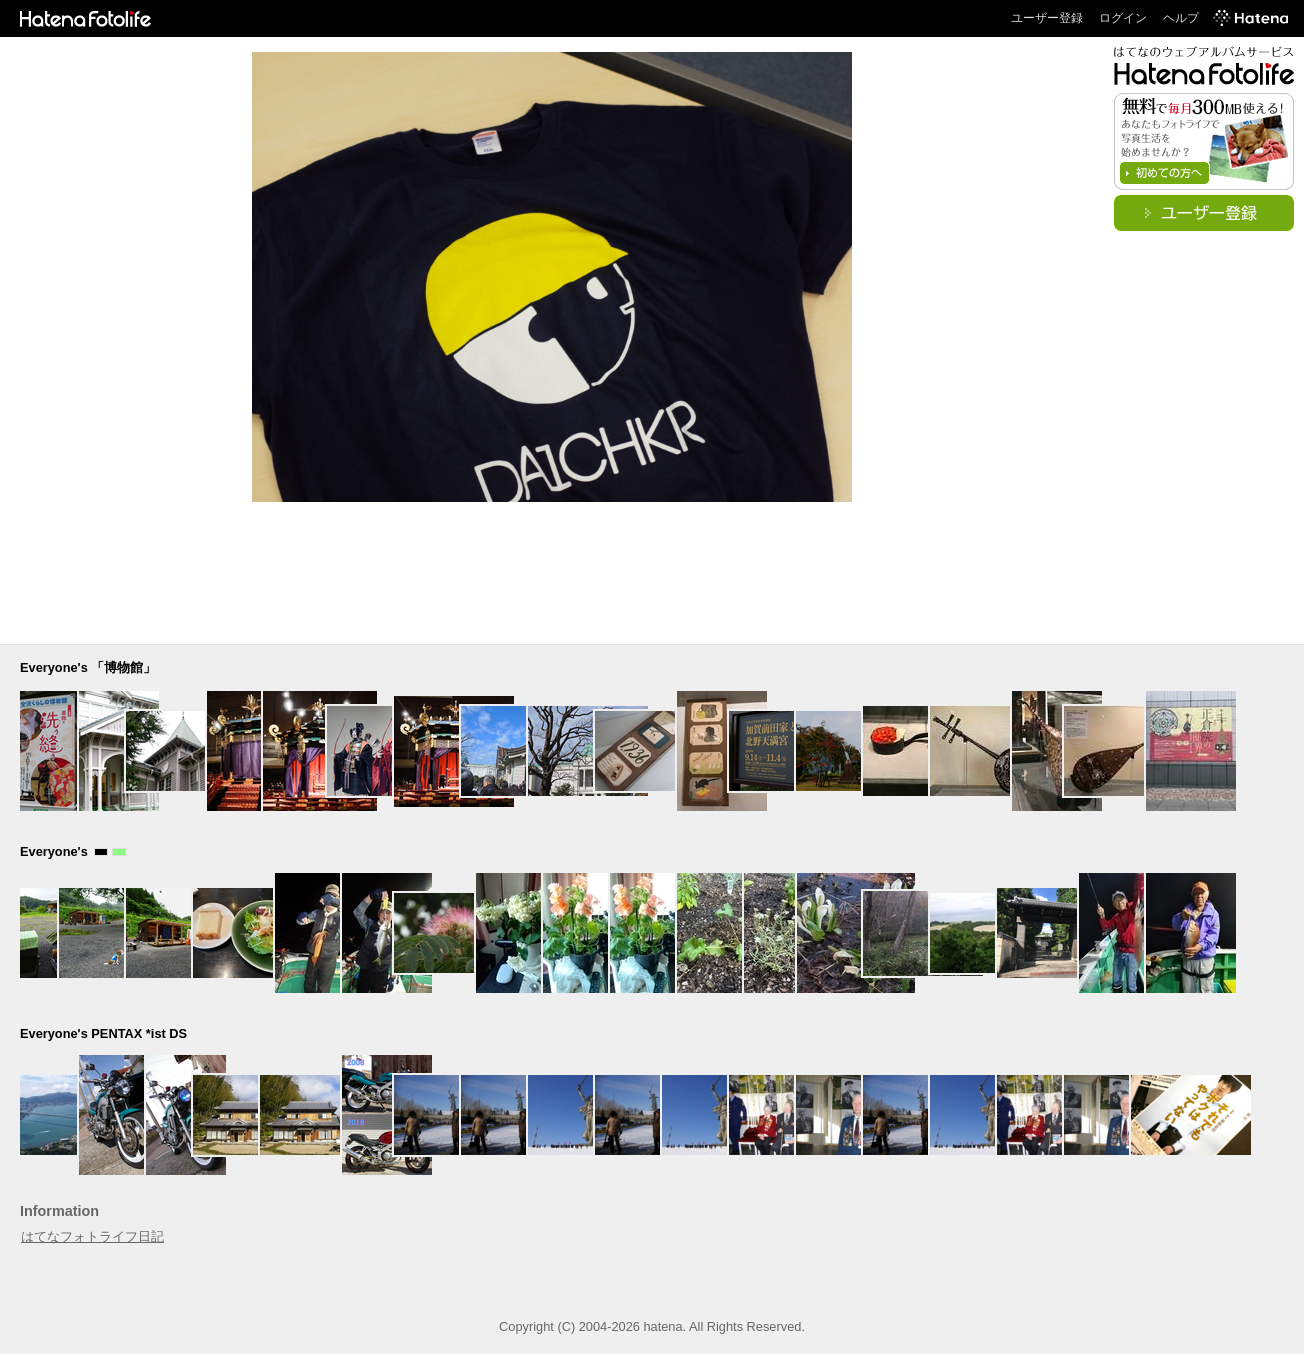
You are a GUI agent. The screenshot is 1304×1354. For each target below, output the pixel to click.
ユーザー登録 (1047, 18)
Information (59, 1211)
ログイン (1123, 18)
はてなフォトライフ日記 (92, 1236)
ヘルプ (1181, 18)
